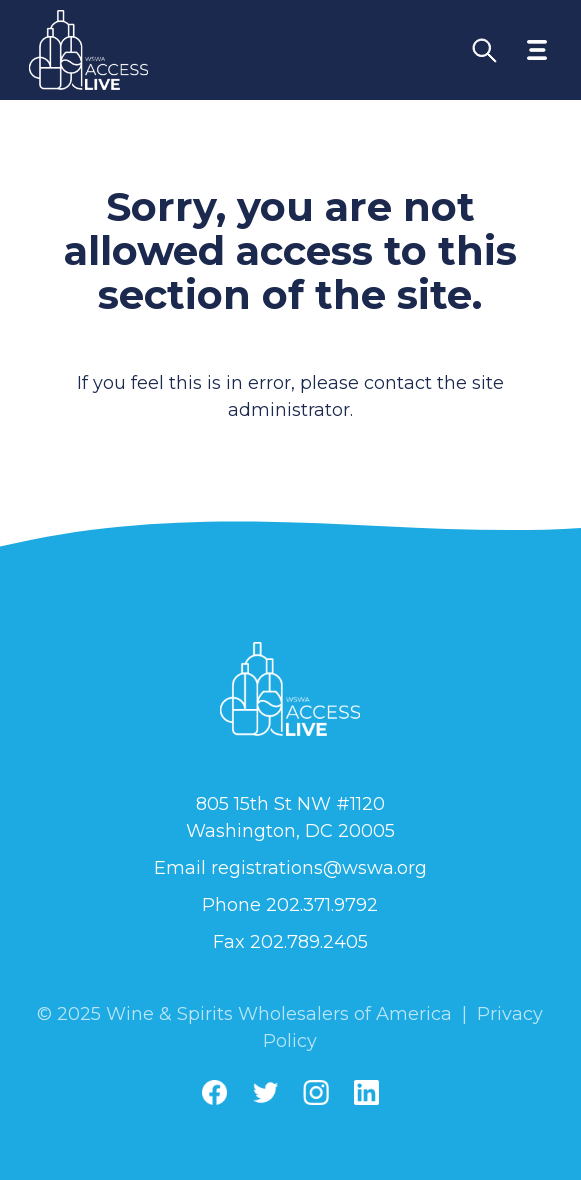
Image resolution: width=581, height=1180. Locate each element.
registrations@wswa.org (319, 868)
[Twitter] (265, 1092)
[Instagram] (316, 1092)
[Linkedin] (366, 1092)
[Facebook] (214, 1092)
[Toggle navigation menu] (537, 50)
